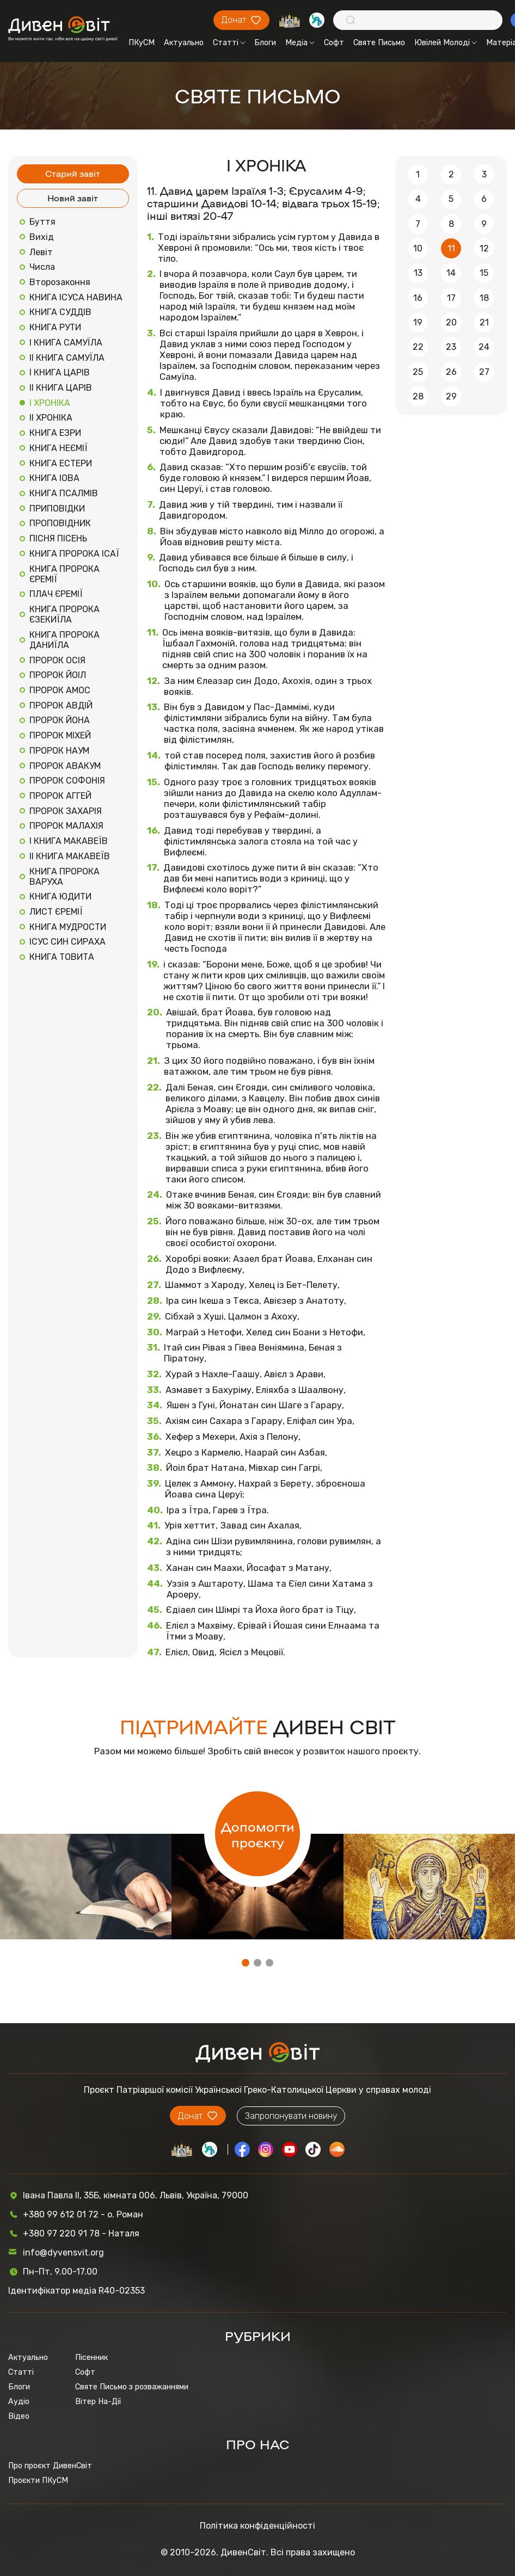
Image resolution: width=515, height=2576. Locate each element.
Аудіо (18, 2401)
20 (451, 322)
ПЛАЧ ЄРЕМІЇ (56, 594)
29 (451, 396)
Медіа (300, 42)
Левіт (41, 252)
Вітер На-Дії (98, 2401)
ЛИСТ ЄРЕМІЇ (56, 912)
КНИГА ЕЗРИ (55, 433)
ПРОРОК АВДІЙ (61, 705)
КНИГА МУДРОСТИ (67, 927)
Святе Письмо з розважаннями (131, 2387)
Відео (18, 2416)
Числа (42, 267)
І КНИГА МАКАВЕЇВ (68, 841)
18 (484, 298)
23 (451, 347)
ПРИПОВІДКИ (57, 508)
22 (418, 347)
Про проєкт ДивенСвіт (50, 2465)
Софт (334, 42)
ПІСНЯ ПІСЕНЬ (58, 538)
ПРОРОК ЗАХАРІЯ (65, 811)
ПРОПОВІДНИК (60, 523)
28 (418, 396)
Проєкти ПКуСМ (38, 2480)
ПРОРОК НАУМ (59, 750)
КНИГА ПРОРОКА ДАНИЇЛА (64, 640)
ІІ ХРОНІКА (50, 417)
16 (417, 298)
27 (484, 372)
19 (417, 322)
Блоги (265, 42)
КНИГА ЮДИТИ (60, 896)
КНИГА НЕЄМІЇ (58, 448)
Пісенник (91, 2357)
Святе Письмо (379, 42)
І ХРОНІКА (49, 403)
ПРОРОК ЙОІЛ (57, 675)
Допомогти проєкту (258, 1834)
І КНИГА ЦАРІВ (59, 372)
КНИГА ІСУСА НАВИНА (75, 297)
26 (451, 372)
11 (451, 248)
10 (417, 248)
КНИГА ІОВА (54, 478)
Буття (42, 222)
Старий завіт (72, 173)
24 (484, 347)
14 (451, 273)
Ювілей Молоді (445, 42)
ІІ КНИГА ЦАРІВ (60, 388)
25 (418, 372)
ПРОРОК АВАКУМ (65, 766)
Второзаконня (59, 282)
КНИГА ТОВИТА (61, 957)
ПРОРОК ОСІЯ (57, 660)
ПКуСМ (141, 42)
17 (451, 298)
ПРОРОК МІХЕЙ (60, 735)
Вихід (41, 237)
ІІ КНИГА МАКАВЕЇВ (69, 856)
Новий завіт (72, 198)
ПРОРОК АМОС (59, 690)
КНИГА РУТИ (55, 327)
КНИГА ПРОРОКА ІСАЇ (74, 554)
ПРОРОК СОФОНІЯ (67, 780)
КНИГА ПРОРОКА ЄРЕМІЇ (64, 574)
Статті (229, 42)
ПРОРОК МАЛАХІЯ (66, 826)
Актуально (184, 42)
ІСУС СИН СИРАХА (67, 941)
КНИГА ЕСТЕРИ (60, 463)
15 (484, 273)
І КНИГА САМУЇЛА (65, 342)
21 (484, 322)
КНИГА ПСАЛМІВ (63, 493)
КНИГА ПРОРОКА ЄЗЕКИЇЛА (64, 614)
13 (418, 273)
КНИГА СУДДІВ (60, 312)
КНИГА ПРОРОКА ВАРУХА (64, 876)
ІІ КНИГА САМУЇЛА (67, 358)
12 (484, 248)
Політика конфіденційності (257, 2525)
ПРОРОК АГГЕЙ (60, 796)
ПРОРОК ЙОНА (59, 720)
